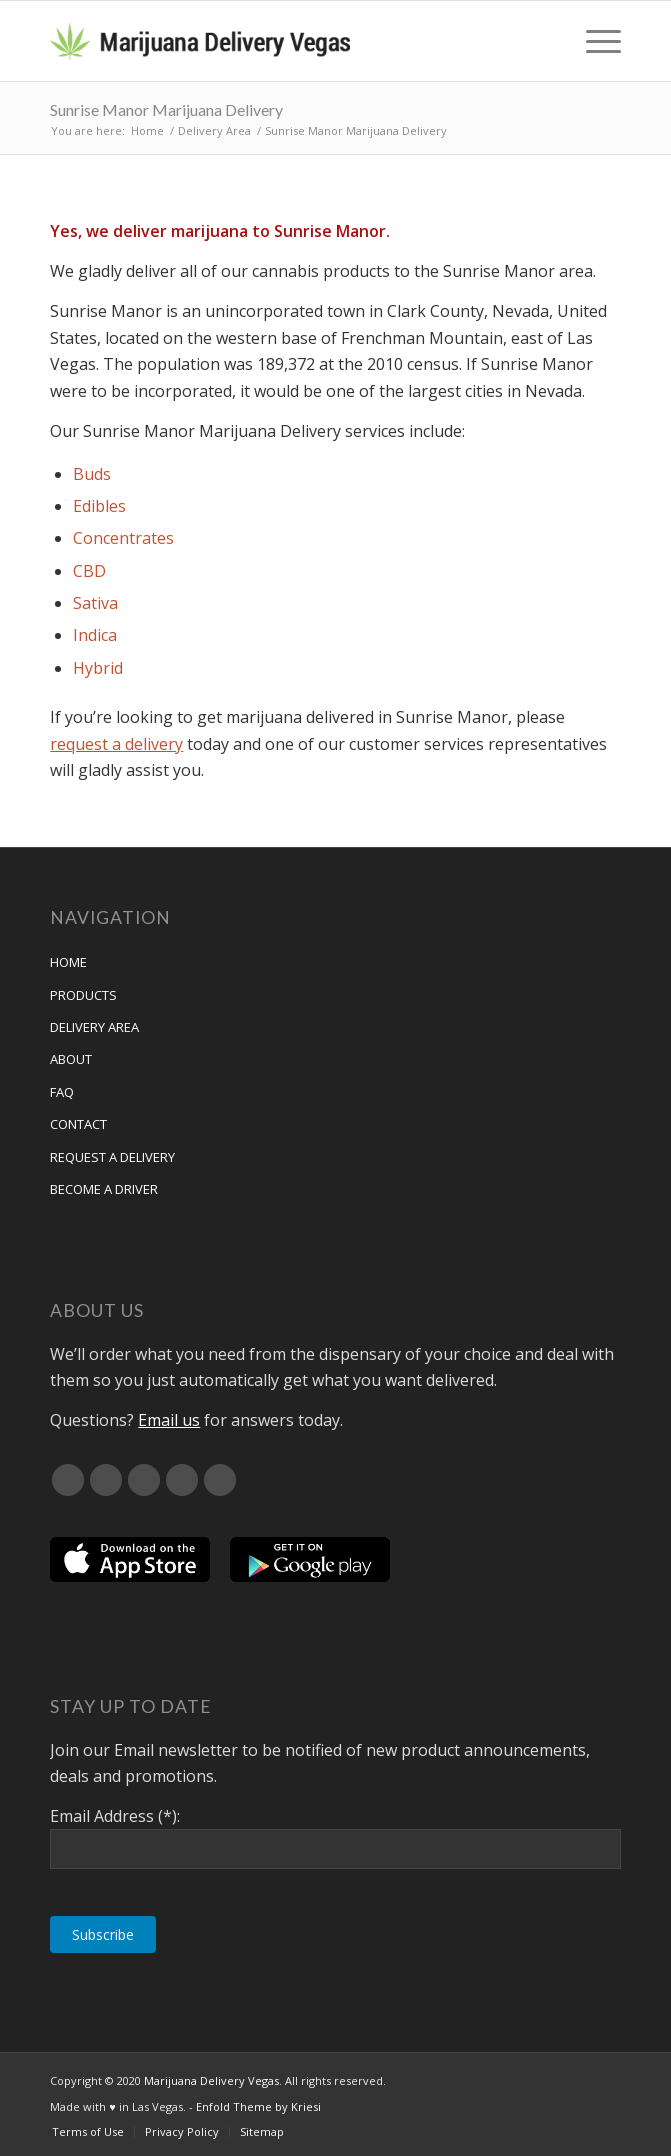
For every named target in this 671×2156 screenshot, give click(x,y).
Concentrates (123, 538)
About (71, 1059)
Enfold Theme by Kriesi (258, 2106)
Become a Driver (104, 1189)
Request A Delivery (112, 1157)
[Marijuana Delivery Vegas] (278, 41)
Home (68, 962)
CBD (89, 571)
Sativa (95, 603)
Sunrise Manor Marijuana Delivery (166, 109)
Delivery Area (94, 1027)
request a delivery (116, 744)
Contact (78, 1124)
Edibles (99, 506)
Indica (95, 635)
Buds (92, 474)
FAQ (62, 1092)
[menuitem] (593, 41)
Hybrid (98, 668)
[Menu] (593, 41)
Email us (169, 1420)
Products (83, 995)
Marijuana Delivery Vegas (211, 2080)
